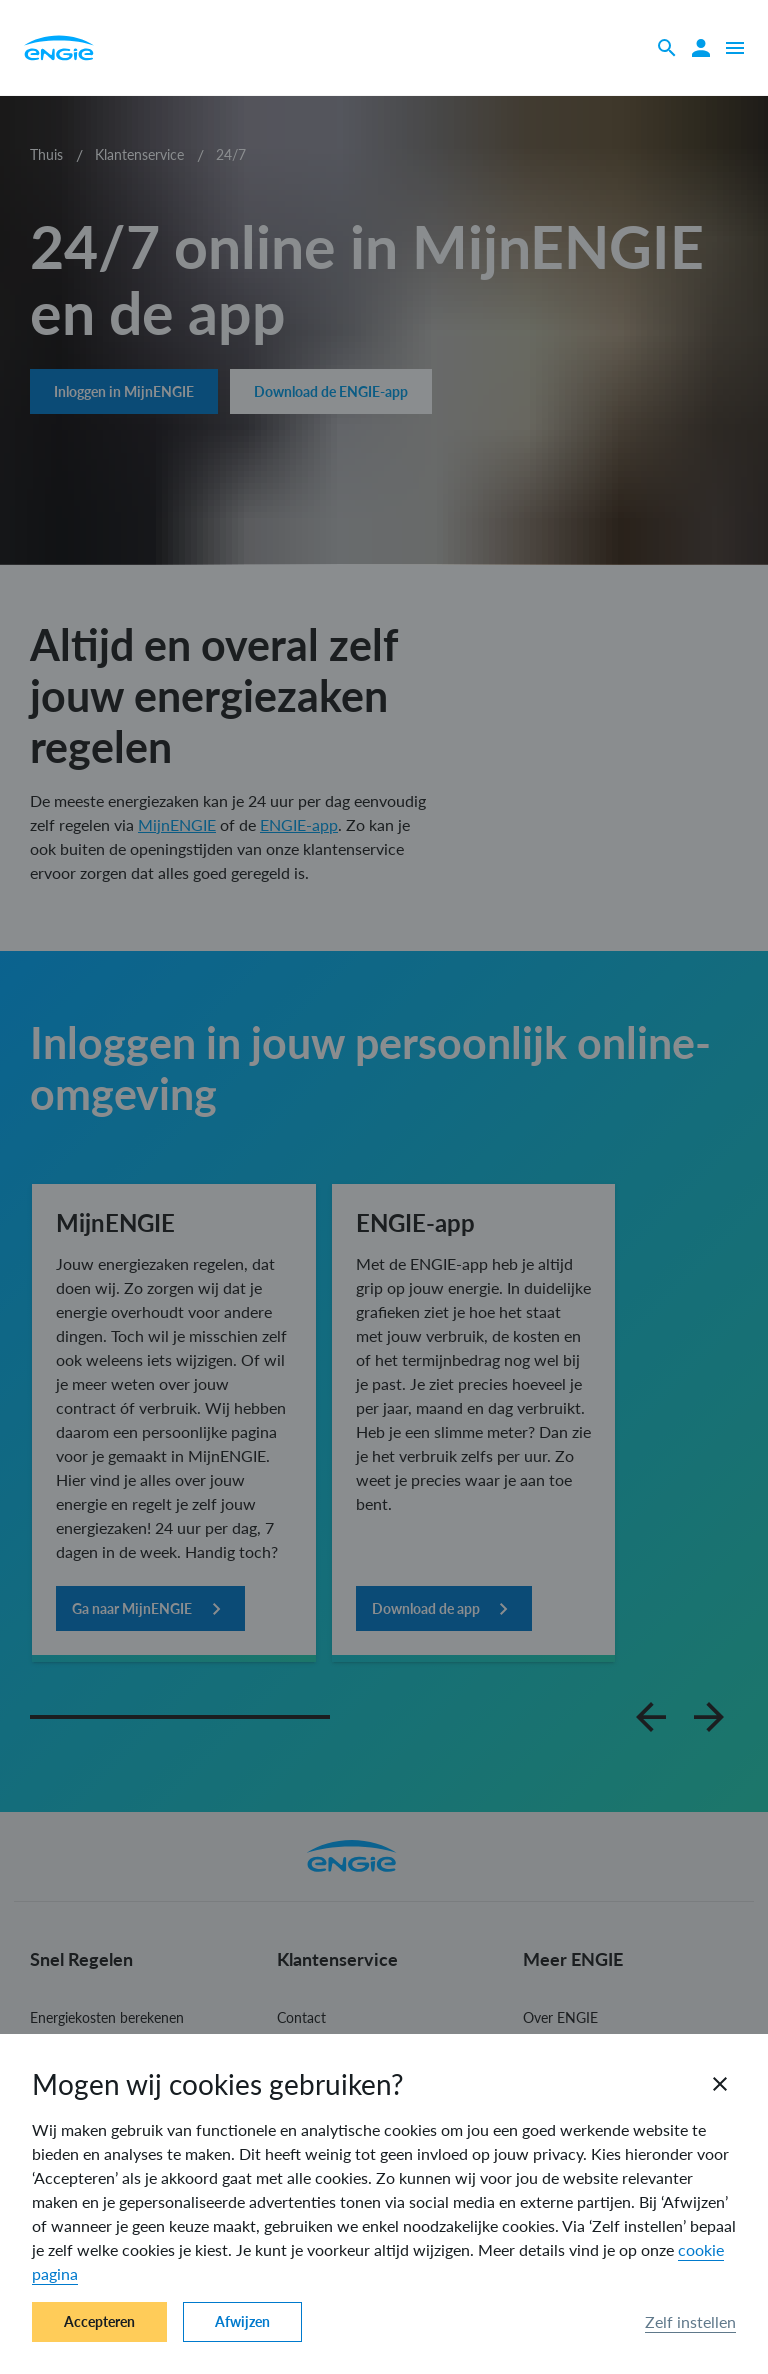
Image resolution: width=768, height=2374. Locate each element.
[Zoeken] (667, 48)
